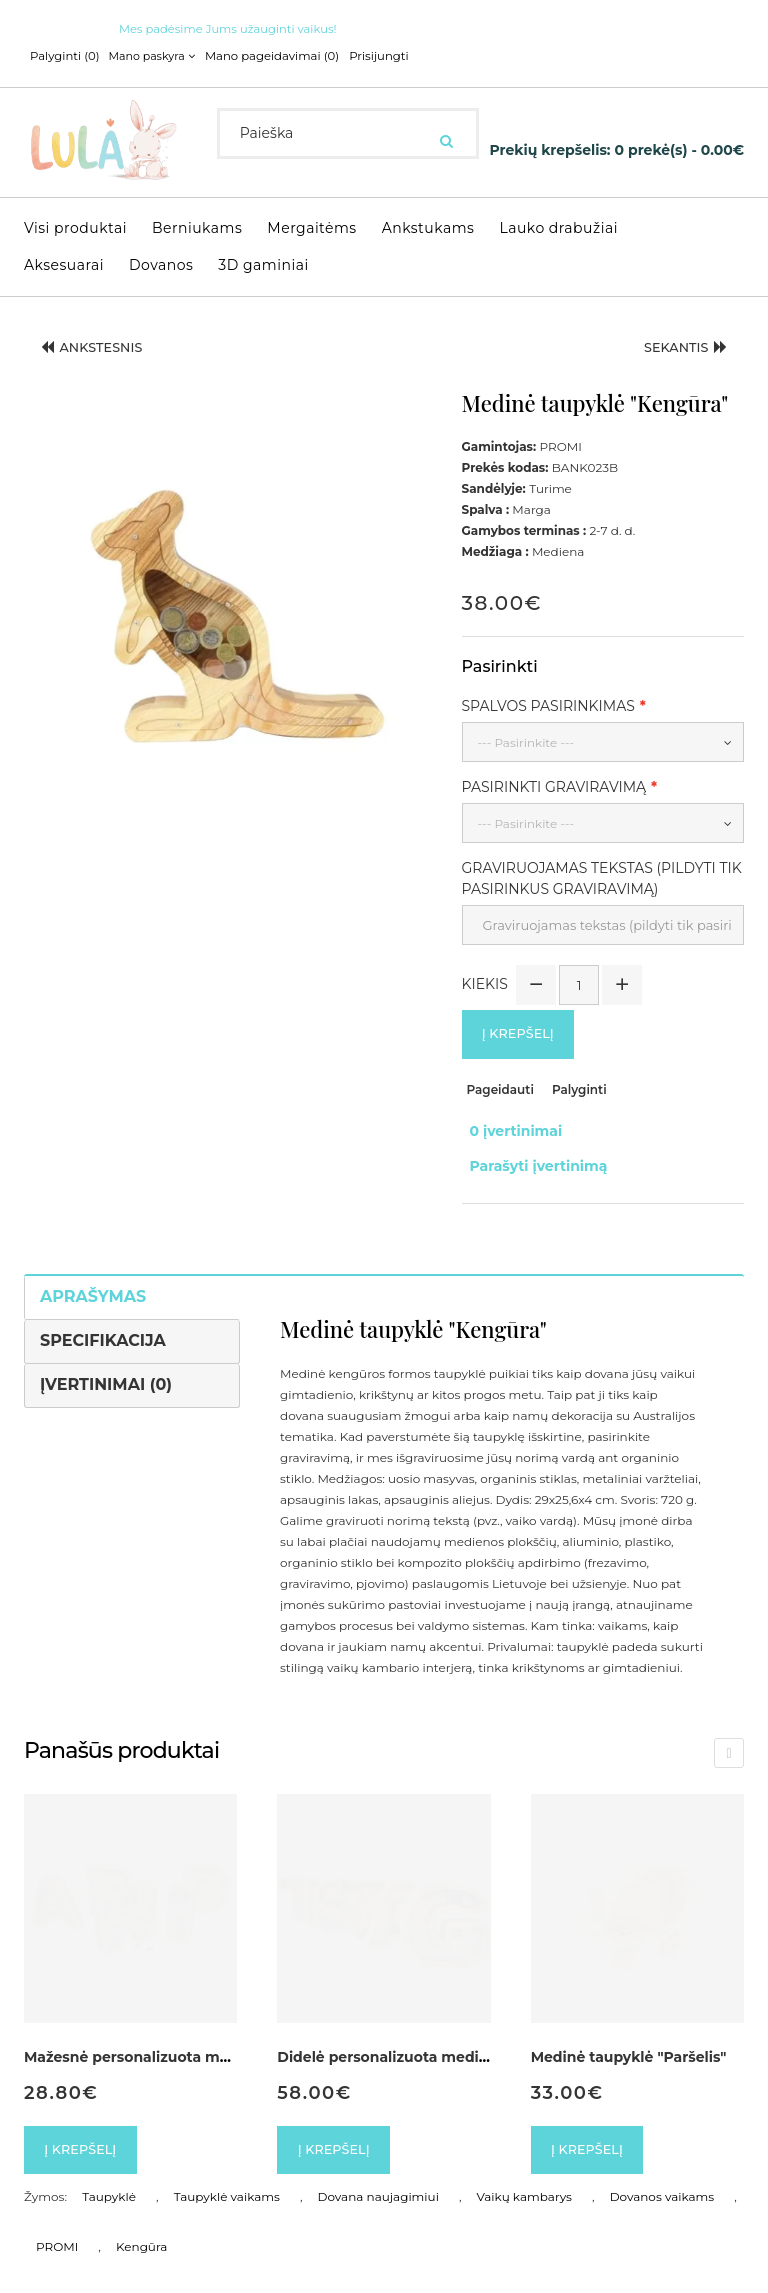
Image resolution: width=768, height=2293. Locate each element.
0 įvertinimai (508, 1125)
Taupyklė (109, 2175)
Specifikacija (103, 1314)
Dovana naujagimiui (378, 2175)
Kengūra (141, 2225)
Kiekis (485, 979)
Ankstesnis (100, 346)
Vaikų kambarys (524, 2175)
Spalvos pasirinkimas (548, 702)
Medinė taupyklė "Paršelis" (629, 2031)
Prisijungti (363, 56)
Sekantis (678, 346)
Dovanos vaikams (662, 2175)
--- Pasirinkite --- (526, 738)
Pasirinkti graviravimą (554, 783)
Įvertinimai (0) (106, 1358)
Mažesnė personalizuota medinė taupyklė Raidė (199, 2031)
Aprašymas (93, 1270)
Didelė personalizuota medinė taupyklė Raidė (444, 2031)
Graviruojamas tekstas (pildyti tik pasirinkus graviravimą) (602, 874)
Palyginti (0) (63, 56)
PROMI (57, 2225)
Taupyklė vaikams (227, 2175)
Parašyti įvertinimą (531, 1146)
